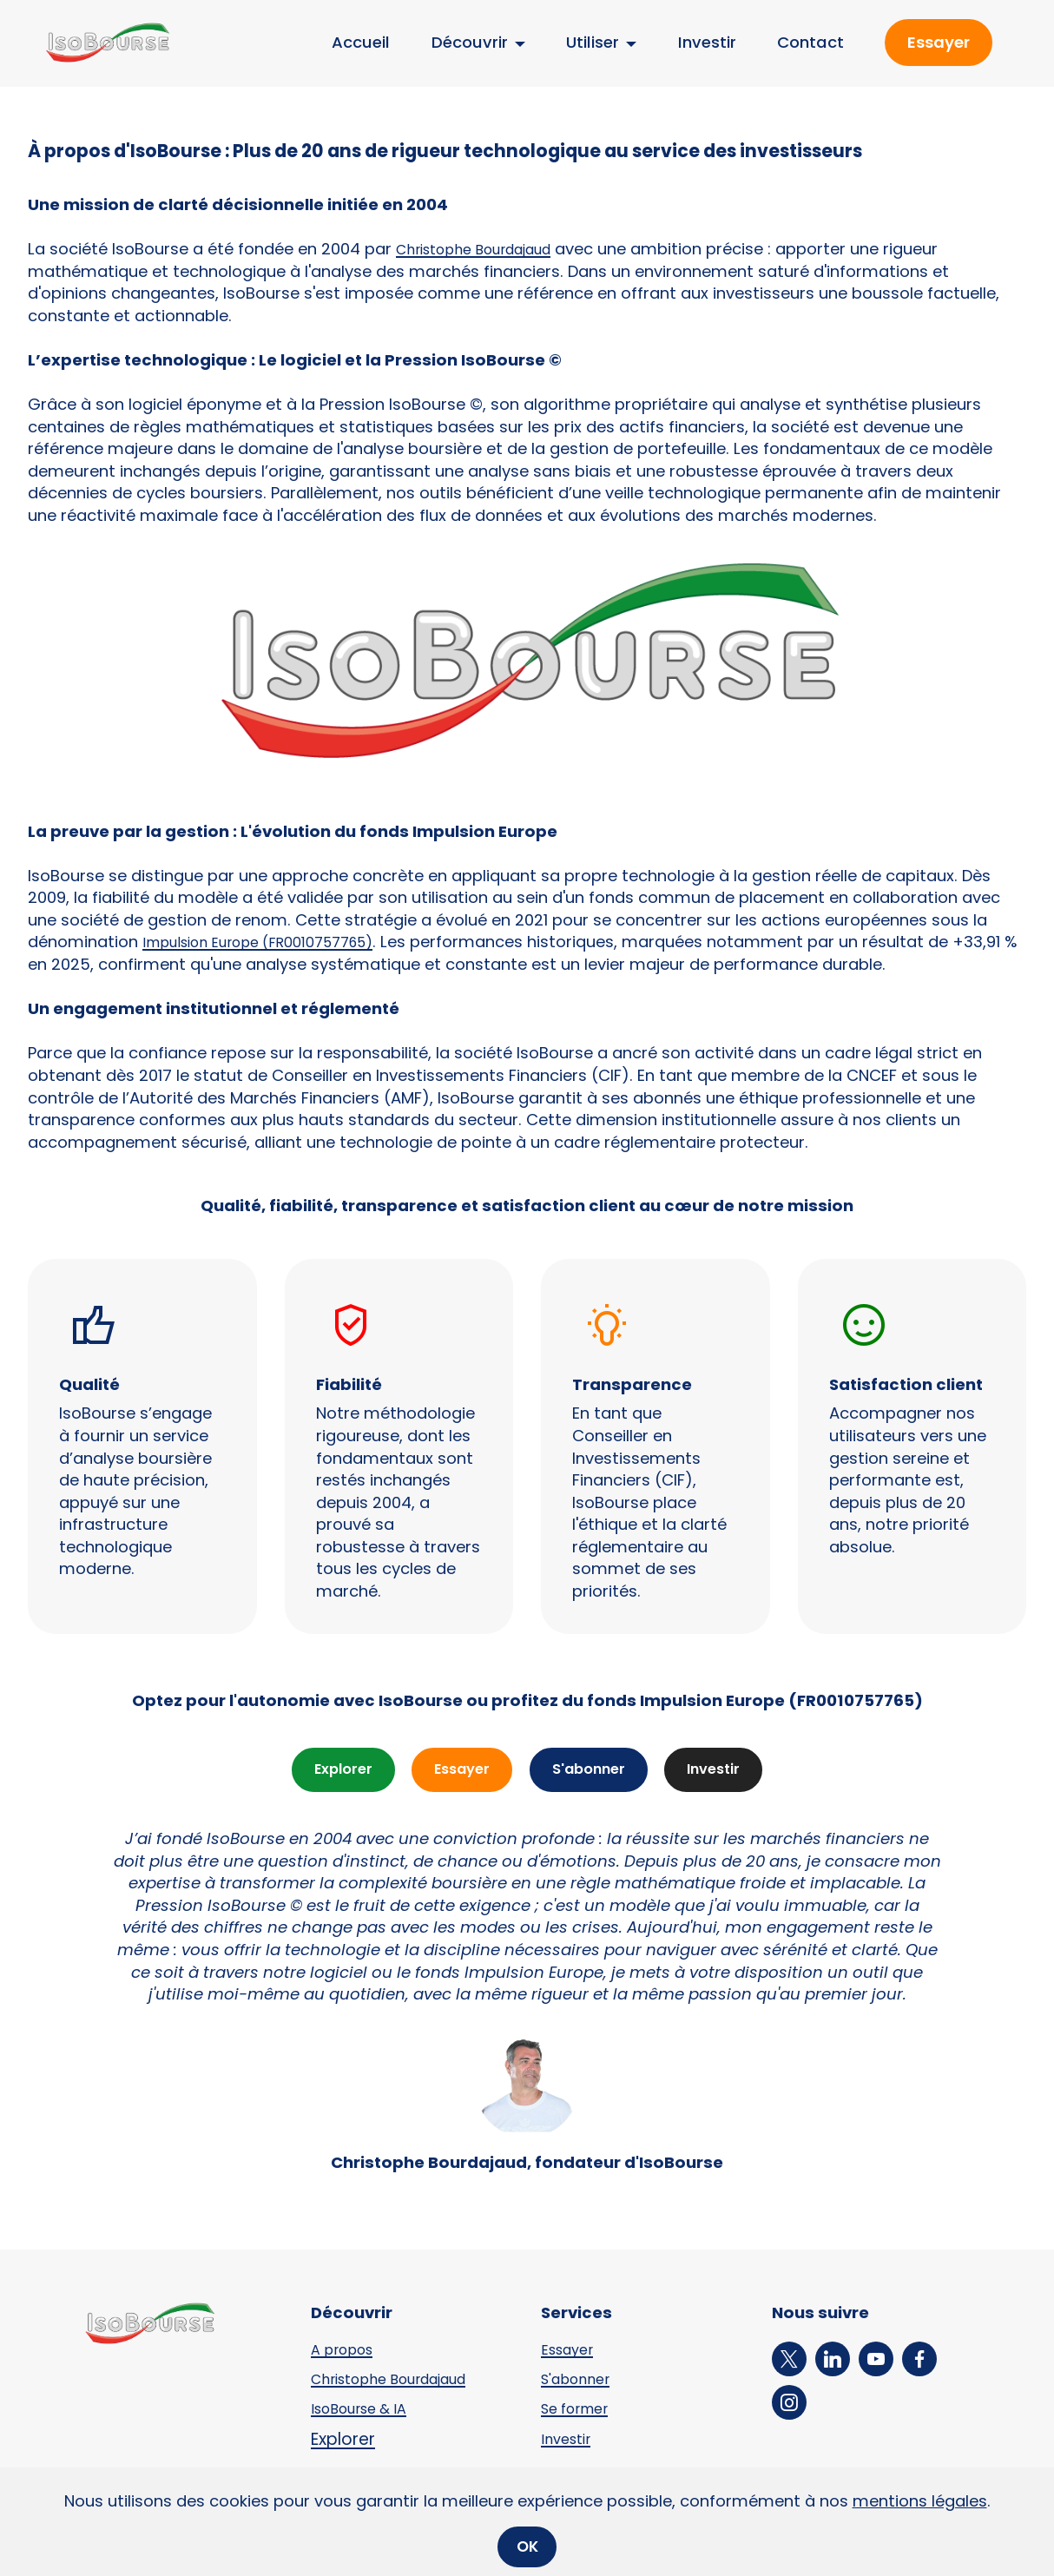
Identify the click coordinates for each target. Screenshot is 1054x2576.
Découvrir (469, 42)
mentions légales (920, 2500)
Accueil (361, 42)
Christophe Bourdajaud (486, 249)
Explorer (332, 1771)
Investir (707, 42)
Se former (580, 2410)
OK (527, 2546)
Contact (810, 42)
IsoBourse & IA (366, 2410)
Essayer (938, 42)
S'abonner (591, 1771)
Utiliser (592, 42)
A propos (346, 2351)
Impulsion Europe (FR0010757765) (273, 941)
